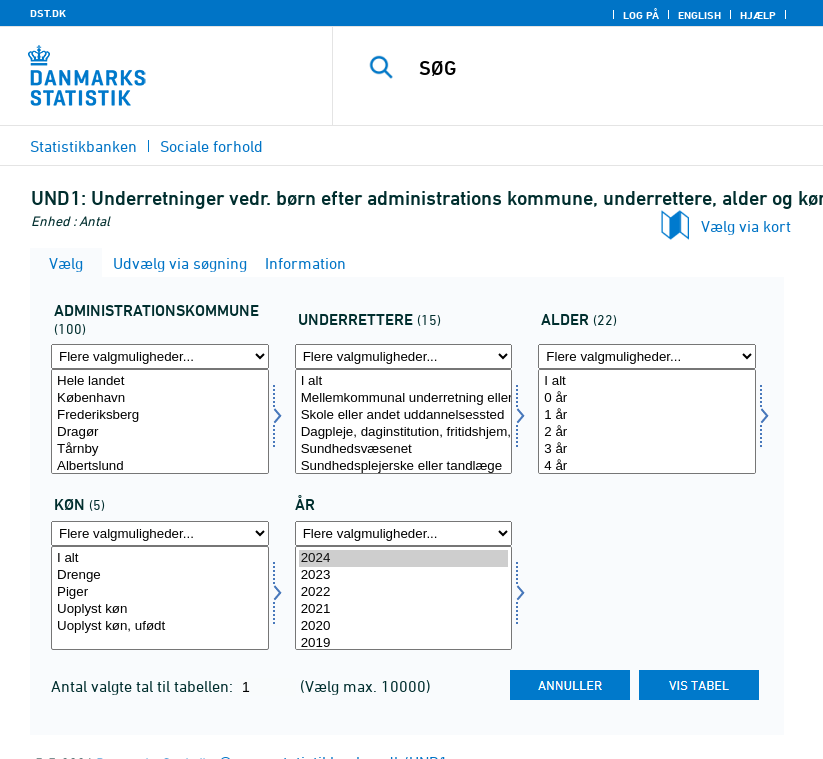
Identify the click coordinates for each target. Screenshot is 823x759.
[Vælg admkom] (160, 421)
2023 (404, 575)
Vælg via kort (746, 226)
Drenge (160, 575)
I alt (404, 381)
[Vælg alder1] (647, 421)
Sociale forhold (211, 146)
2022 (404, 592)
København (160, 398)
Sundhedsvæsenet (404, 449)
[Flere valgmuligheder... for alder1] (647, 356)
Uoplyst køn (160, 609)
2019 (404, 643)
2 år (647, 432)
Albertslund (160, 466)
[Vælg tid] (404, 598)
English (699, 15)
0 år (647, 398)
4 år (647, 466)
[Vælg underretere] (404, 421)
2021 (404, 609)
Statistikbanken (83, 146)
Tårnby (160, 449)
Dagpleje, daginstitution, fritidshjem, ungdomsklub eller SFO (404, 432)
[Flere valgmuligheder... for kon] (160, 533)
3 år (647, 449)
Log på (641, 15)
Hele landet (160, 381)
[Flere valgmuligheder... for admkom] (160, 356)
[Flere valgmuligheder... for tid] (404, 533)
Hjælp (758, 15)
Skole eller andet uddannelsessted (404, 415)
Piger (160, 592)
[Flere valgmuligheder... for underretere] (404, 356)
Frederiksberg (160, 415)
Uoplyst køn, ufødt (160, 626)
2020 (404, 626)
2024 (404, 558)
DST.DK (48, 13)
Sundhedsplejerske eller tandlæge (404, 466)
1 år (647, 415)
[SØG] (605, 68)
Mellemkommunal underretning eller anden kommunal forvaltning (404, 398)
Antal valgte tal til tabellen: (144, 686)
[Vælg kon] (160, 598)
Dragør (160, 432)
